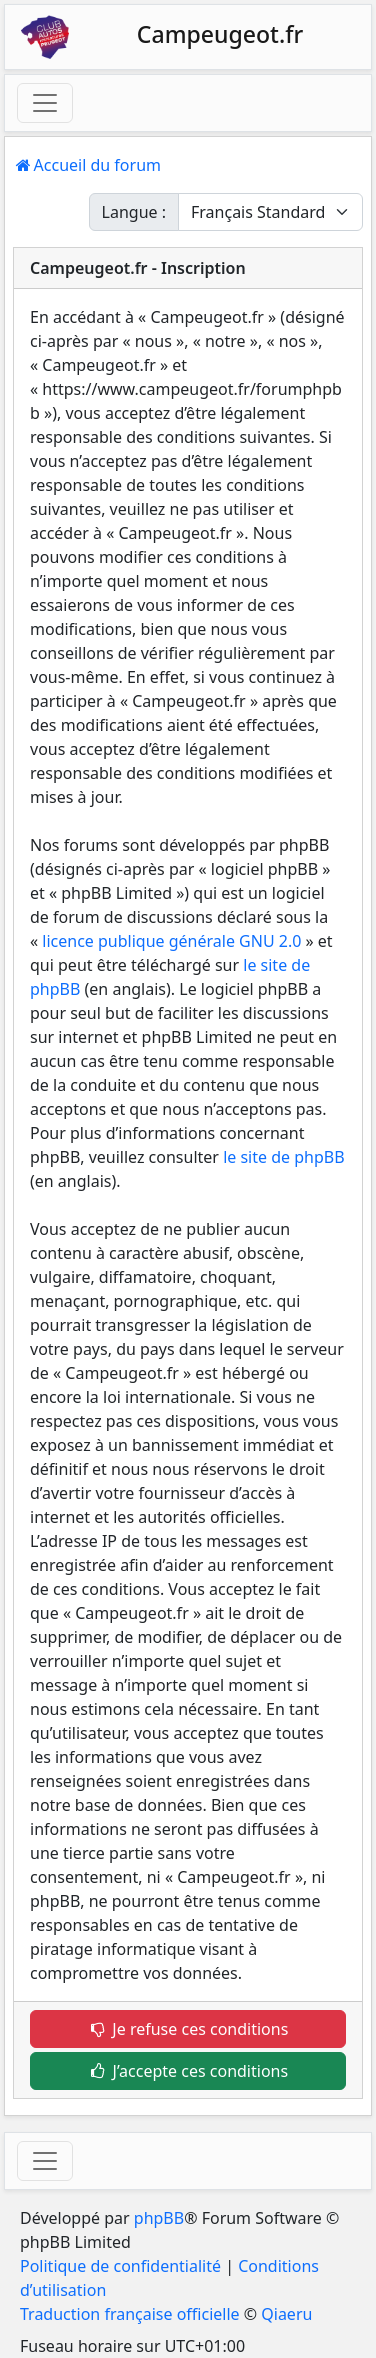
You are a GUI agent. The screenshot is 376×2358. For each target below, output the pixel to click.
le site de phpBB (283, 1157)
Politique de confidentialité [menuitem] (120, 2266)
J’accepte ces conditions (188, 2071)
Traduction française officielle (130, 2314)
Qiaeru (286, 2314)
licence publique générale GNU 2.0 (171, 941)
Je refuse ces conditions (188, 2029)
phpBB (159, 2218)
